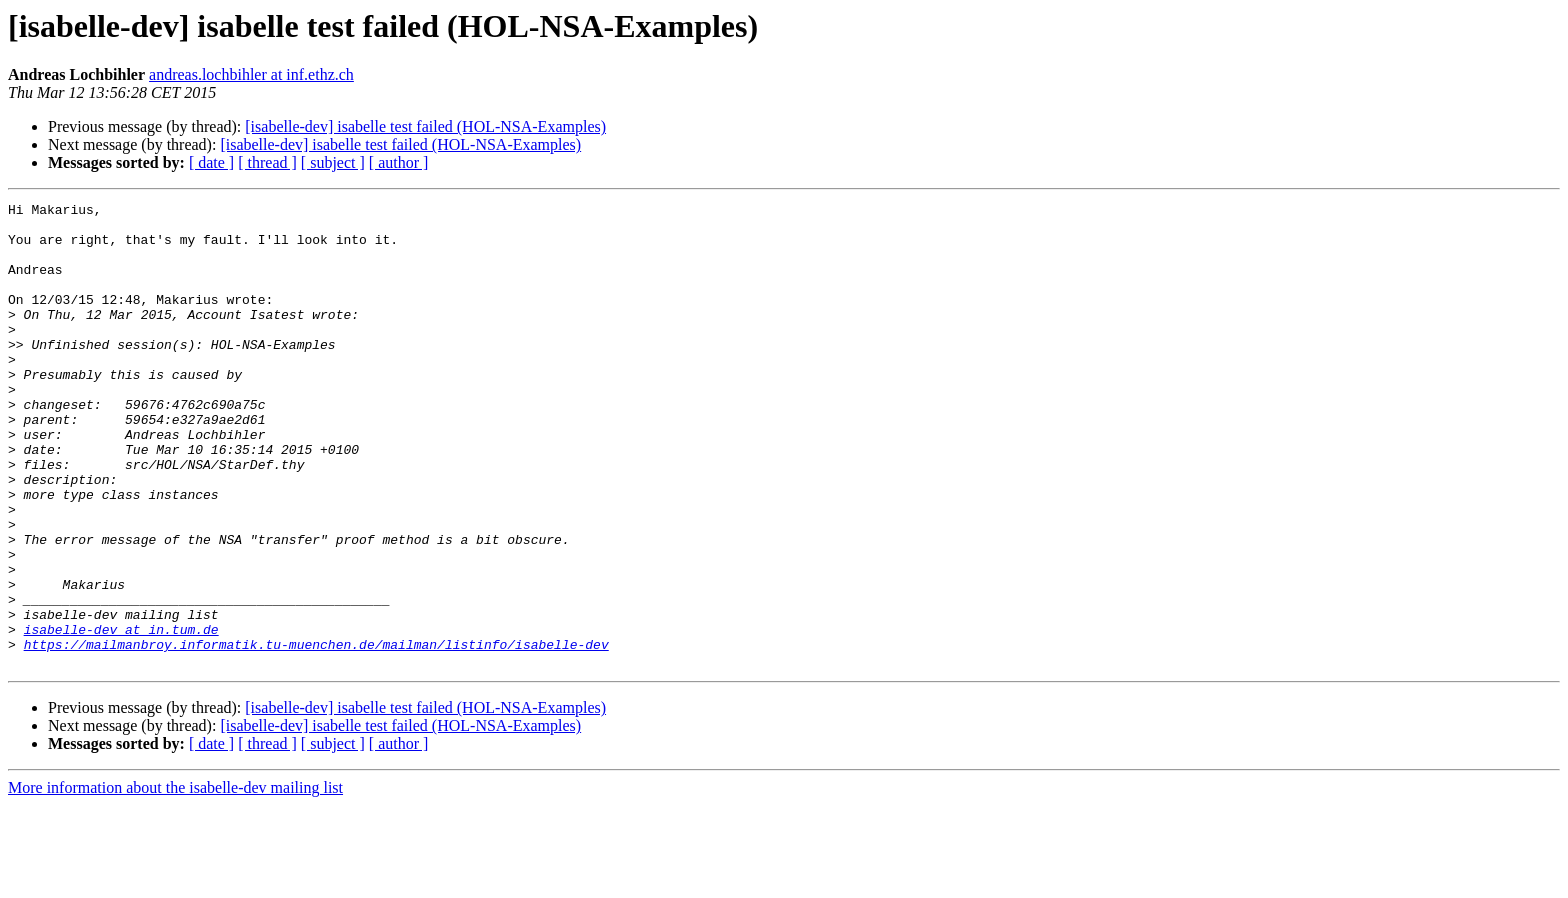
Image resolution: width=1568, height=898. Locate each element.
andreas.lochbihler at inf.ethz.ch (251, 74)
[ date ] (211, 162)
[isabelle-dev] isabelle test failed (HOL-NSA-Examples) (425, 126)
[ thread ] (267, 162)
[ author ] (399, 162)
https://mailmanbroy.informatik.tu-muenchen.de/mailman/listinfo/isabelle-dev (316, 734)
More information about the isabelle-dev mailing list (175, 880)
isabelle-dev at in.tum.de (121, 716)
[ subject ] (333, 162)
